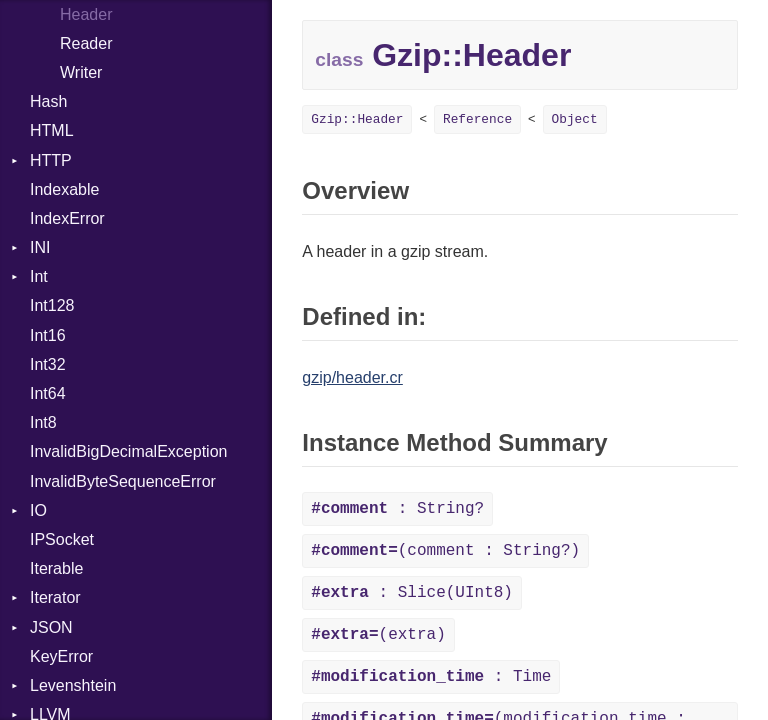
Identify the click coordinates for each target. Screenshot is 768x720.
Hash (48, 101)
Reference (477, 119)
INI (40, 247)
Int (39, 276)
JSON (51, 627)
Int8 (43, 422)
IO (38, 510)
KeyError (61, 656)
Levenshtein (73, 685)
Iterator (55, 597)
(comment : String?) (445, 551)
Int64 (48, 393)
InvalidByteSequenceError (123, 481)
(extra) (378, 635)
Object (575, 119)
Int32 (48, 364)
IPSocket (62, 539)
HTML (52, 130)
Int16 (48, 335)
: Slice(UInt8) (412, 593)
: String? (397, 509)
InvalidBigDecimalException (128, 451)
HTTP (51, 160)
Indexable (64, 189)
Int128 (52, 305)
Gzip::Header (357, 119)
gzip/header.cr (352, 377)
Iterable (56, 568)
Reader (86, 43)
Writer (81, 72)
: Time (431, 677)
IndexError (67, 218)
